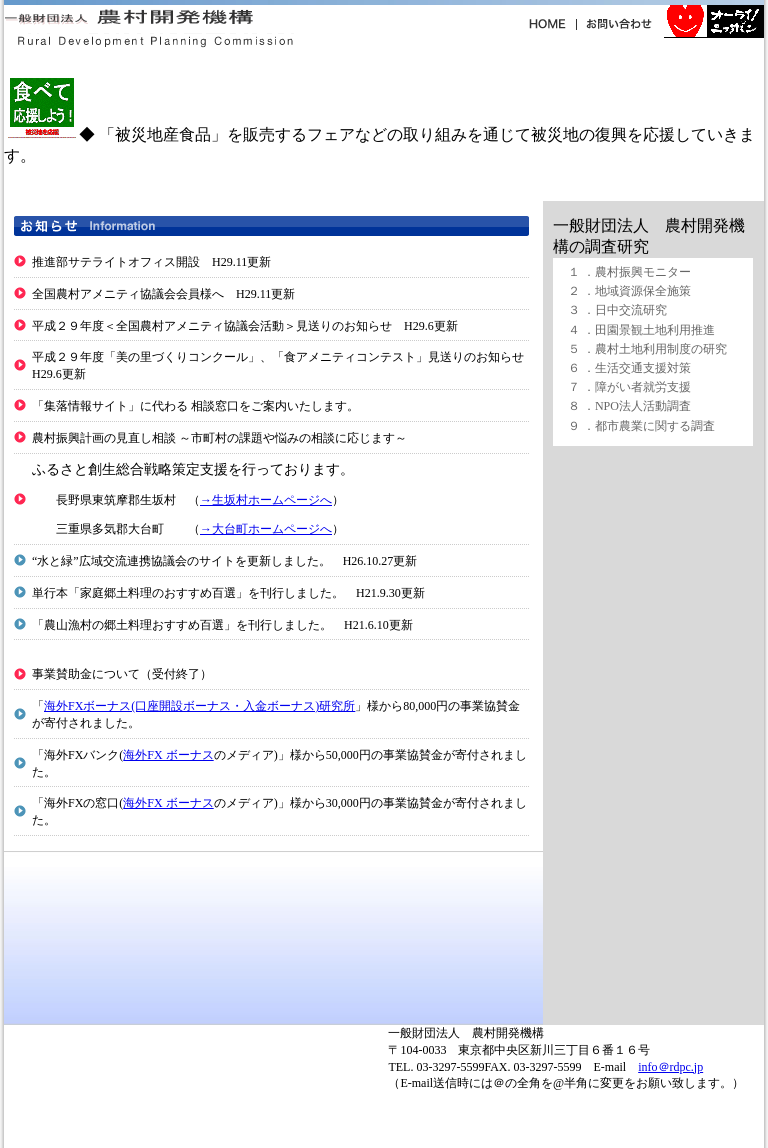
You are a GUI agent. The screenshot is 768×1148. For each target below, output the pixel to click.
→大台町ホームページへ (266, 529)
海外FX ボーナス (168, 755)
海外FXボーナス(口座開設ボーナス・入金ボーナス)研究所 (199, 706)
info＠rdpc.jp (670, 1067)
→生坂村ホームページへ (266, 500)
